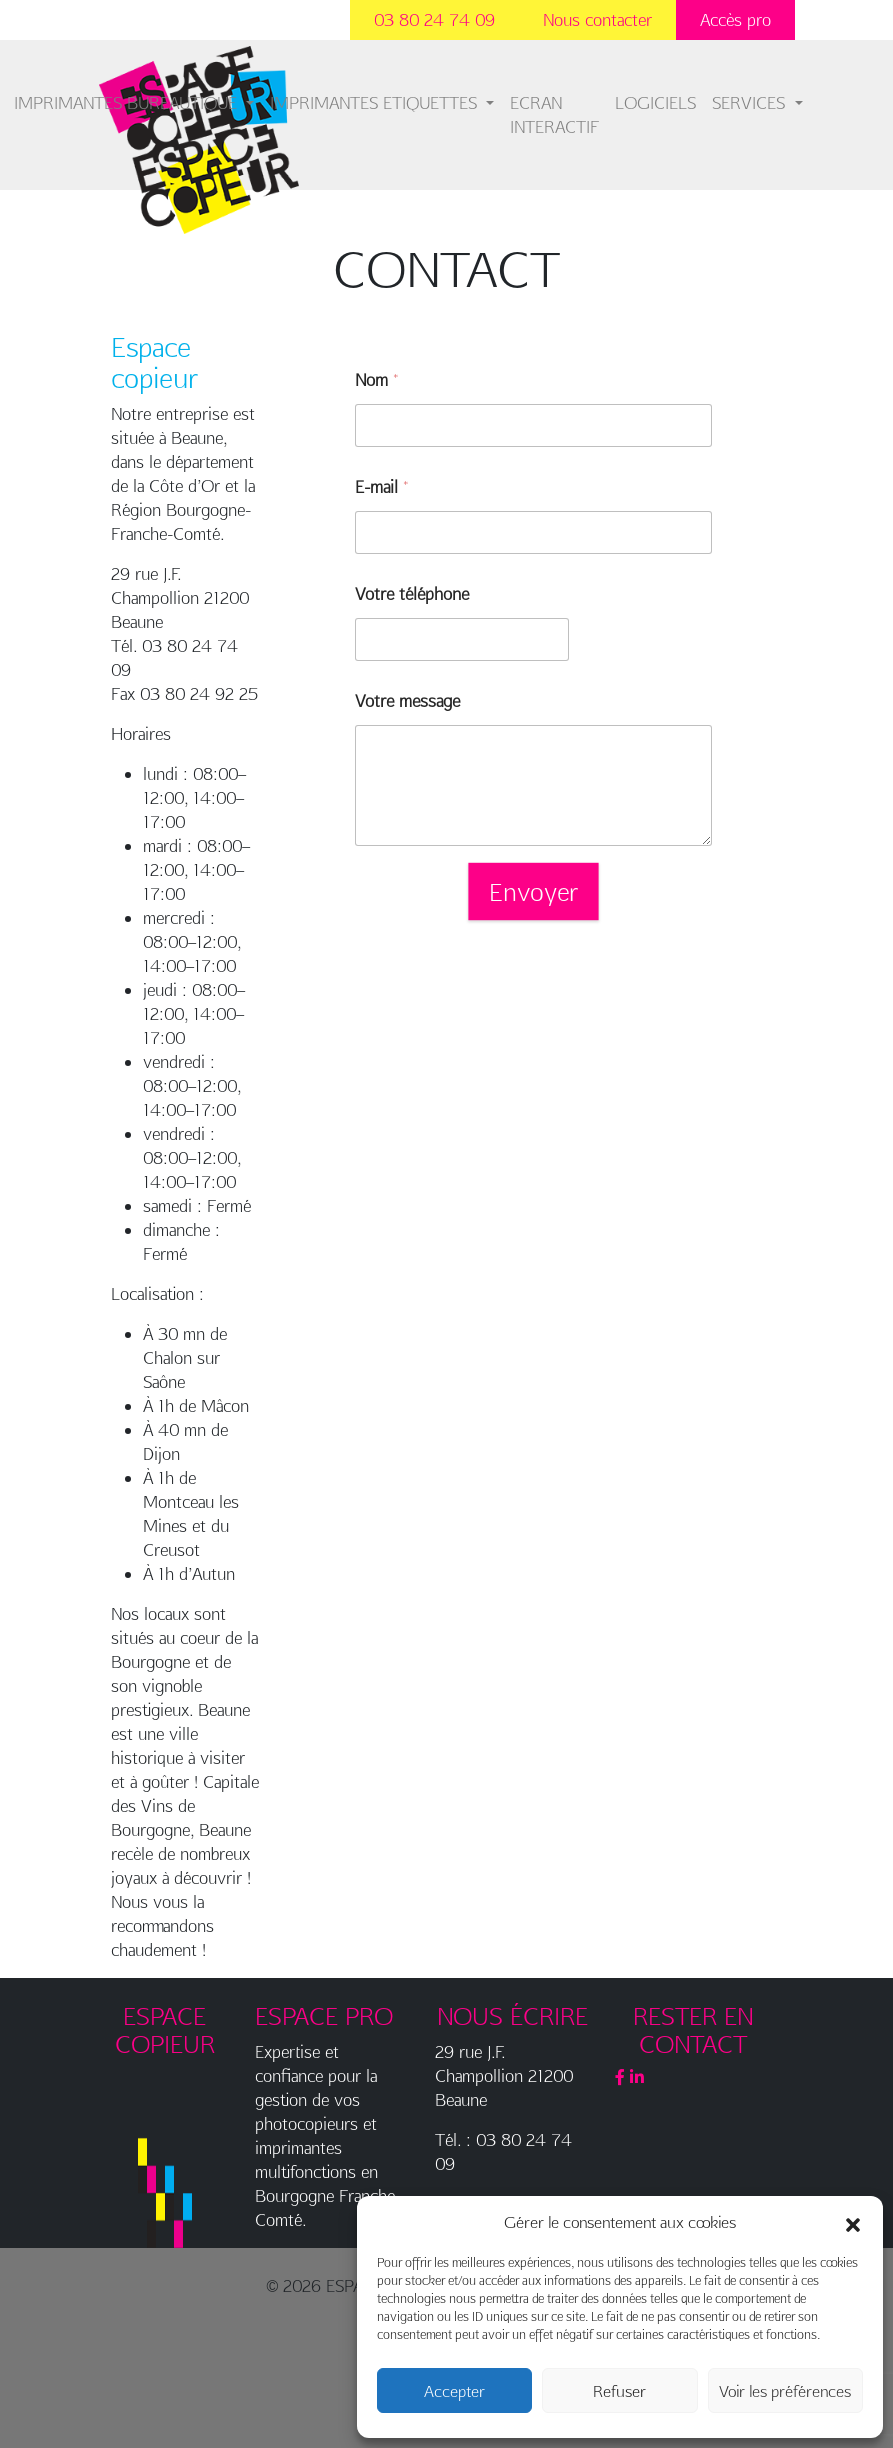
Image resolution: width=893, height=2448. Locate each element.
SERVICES (751, 102)
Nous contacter (597, 19)
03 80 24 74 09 (434, 19)
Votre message (407, 700)
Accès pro (735, 19)
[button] (853, 2222)
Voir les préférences (785, 2391)
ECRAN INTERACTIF (554, 114)
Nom (376, 379)
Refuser (619, 2391)
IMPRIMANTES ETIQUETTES (376, 102)
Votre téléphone (412, 593)
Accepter (454, 2391)
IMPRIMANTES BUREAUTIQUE (128, 102)
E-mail (381, 486)
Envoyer (533, 891)
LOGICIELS (655, 102)
